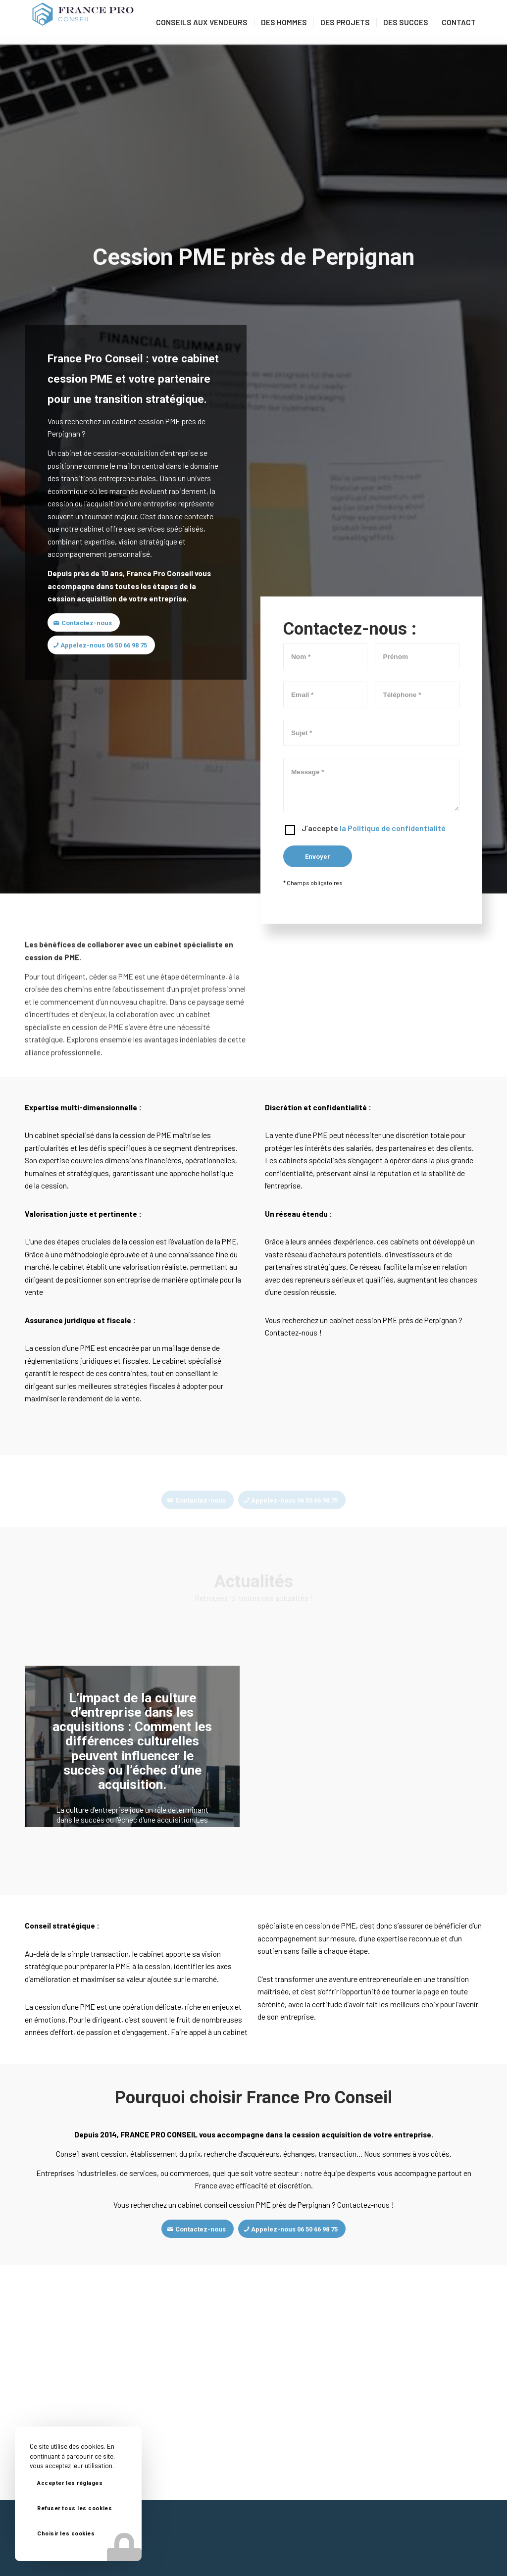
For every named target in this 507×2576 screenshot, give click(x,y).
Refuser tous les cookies (74, 2508)
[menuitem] (202, 22)
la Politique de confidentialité (393, 828)
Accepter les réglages (70, 2483)
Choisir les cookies (66, 2533)
